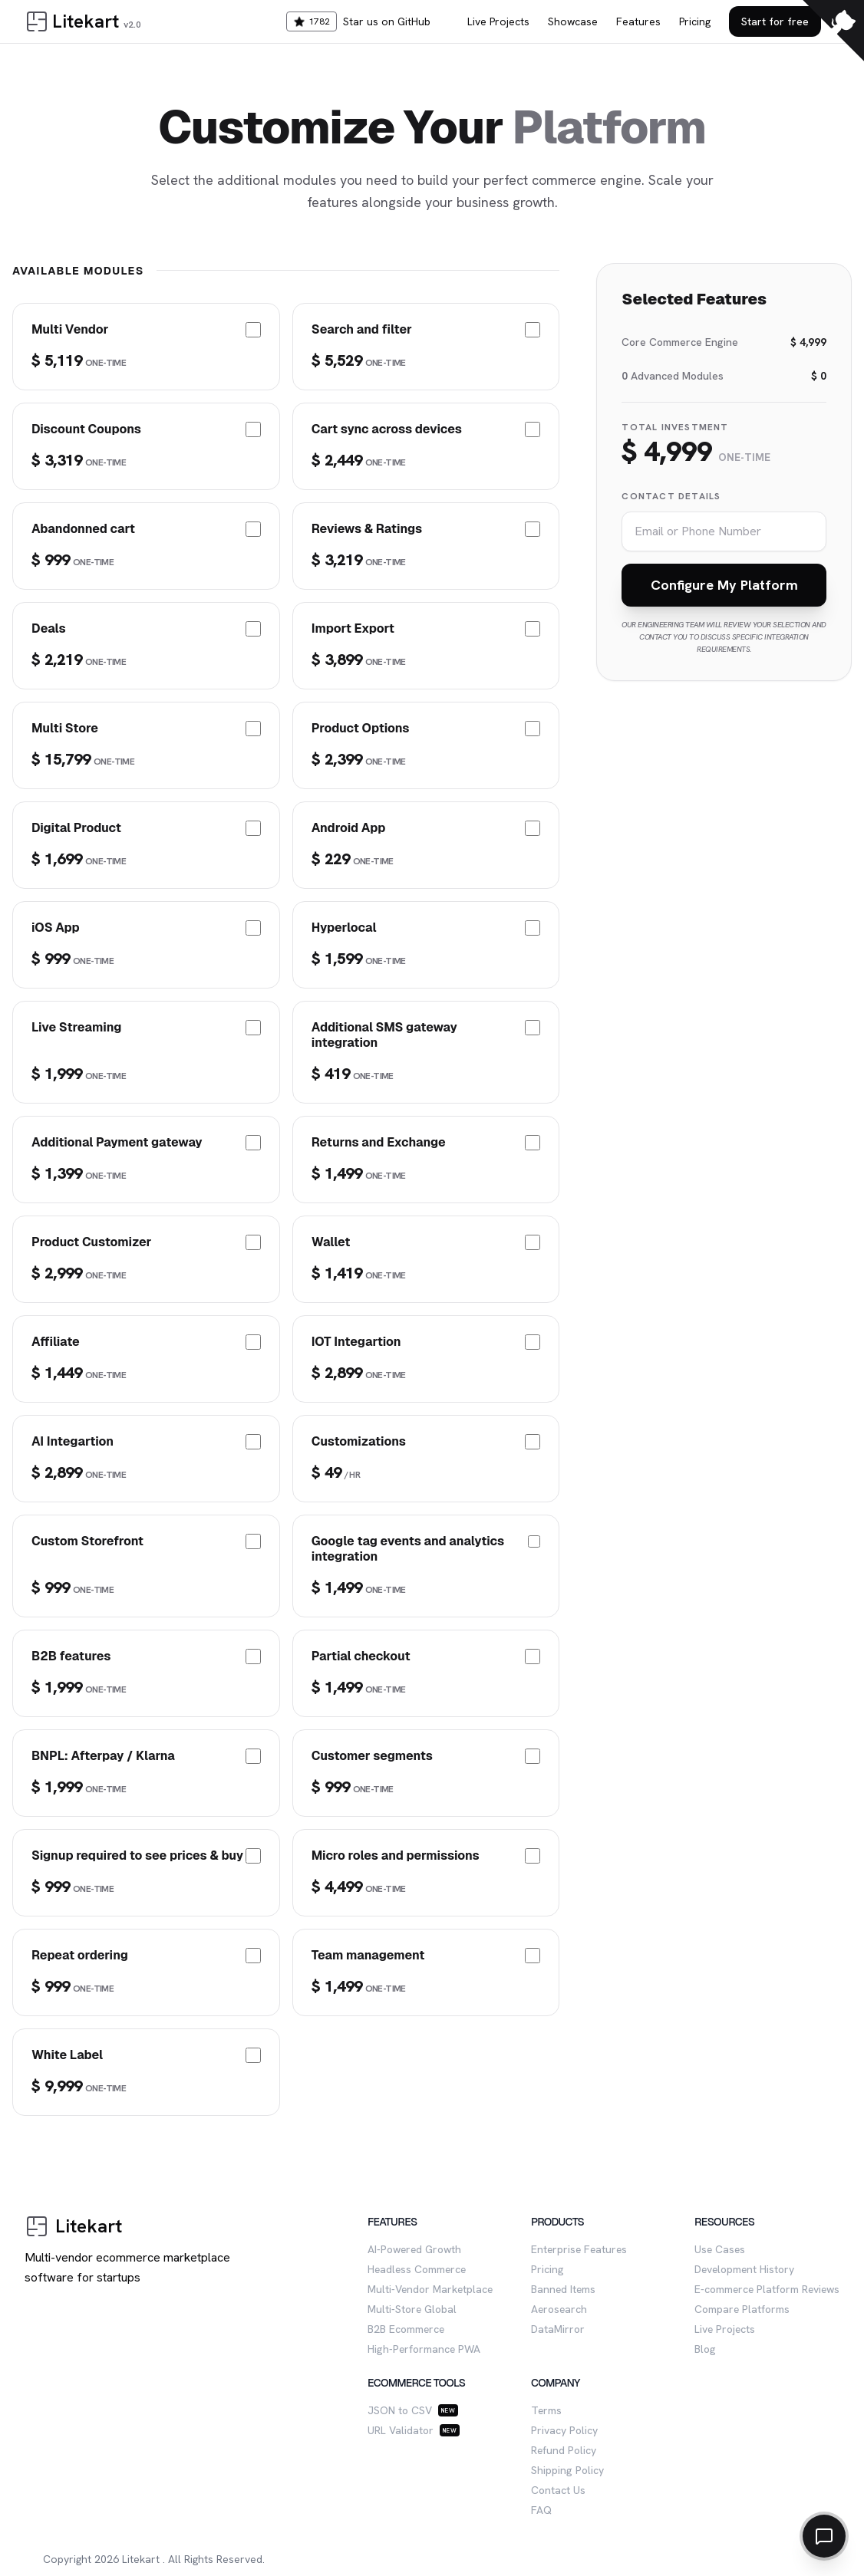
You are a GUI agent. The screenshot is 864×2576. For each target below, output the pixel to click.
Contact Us (558, 2490)
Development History (744, 2269)
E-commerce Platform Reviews (766, 2289)
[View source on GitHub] (833, 30)
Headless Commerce (417, 2269)
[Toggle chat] (824, 2536)
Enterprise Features (579, 2249)
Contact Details (671, 496)
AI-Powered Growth (414, 2249)
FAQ (541, 2510)
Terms (546, 2410)
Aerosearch (559, 2309)
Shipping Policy (567, 2470)
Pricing (695, 21)
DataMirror (558, 2329)
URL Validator (401, 2430)
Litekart (141, 2559)
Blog (705, 2349)
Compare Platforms (742, 2309)
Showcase (573, 21)
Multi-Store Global (412, 2309)
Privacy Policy (564, 2430)
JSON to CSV (400, 2410)
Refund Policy (563, 2450)
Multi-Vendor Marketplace (430, 2289)
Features (638, 21)
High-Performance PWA (424, 2349)
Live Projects (498, 21)
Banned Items (563, 2289)
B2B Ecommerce (406, 2329)
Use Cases (719, 2249)
